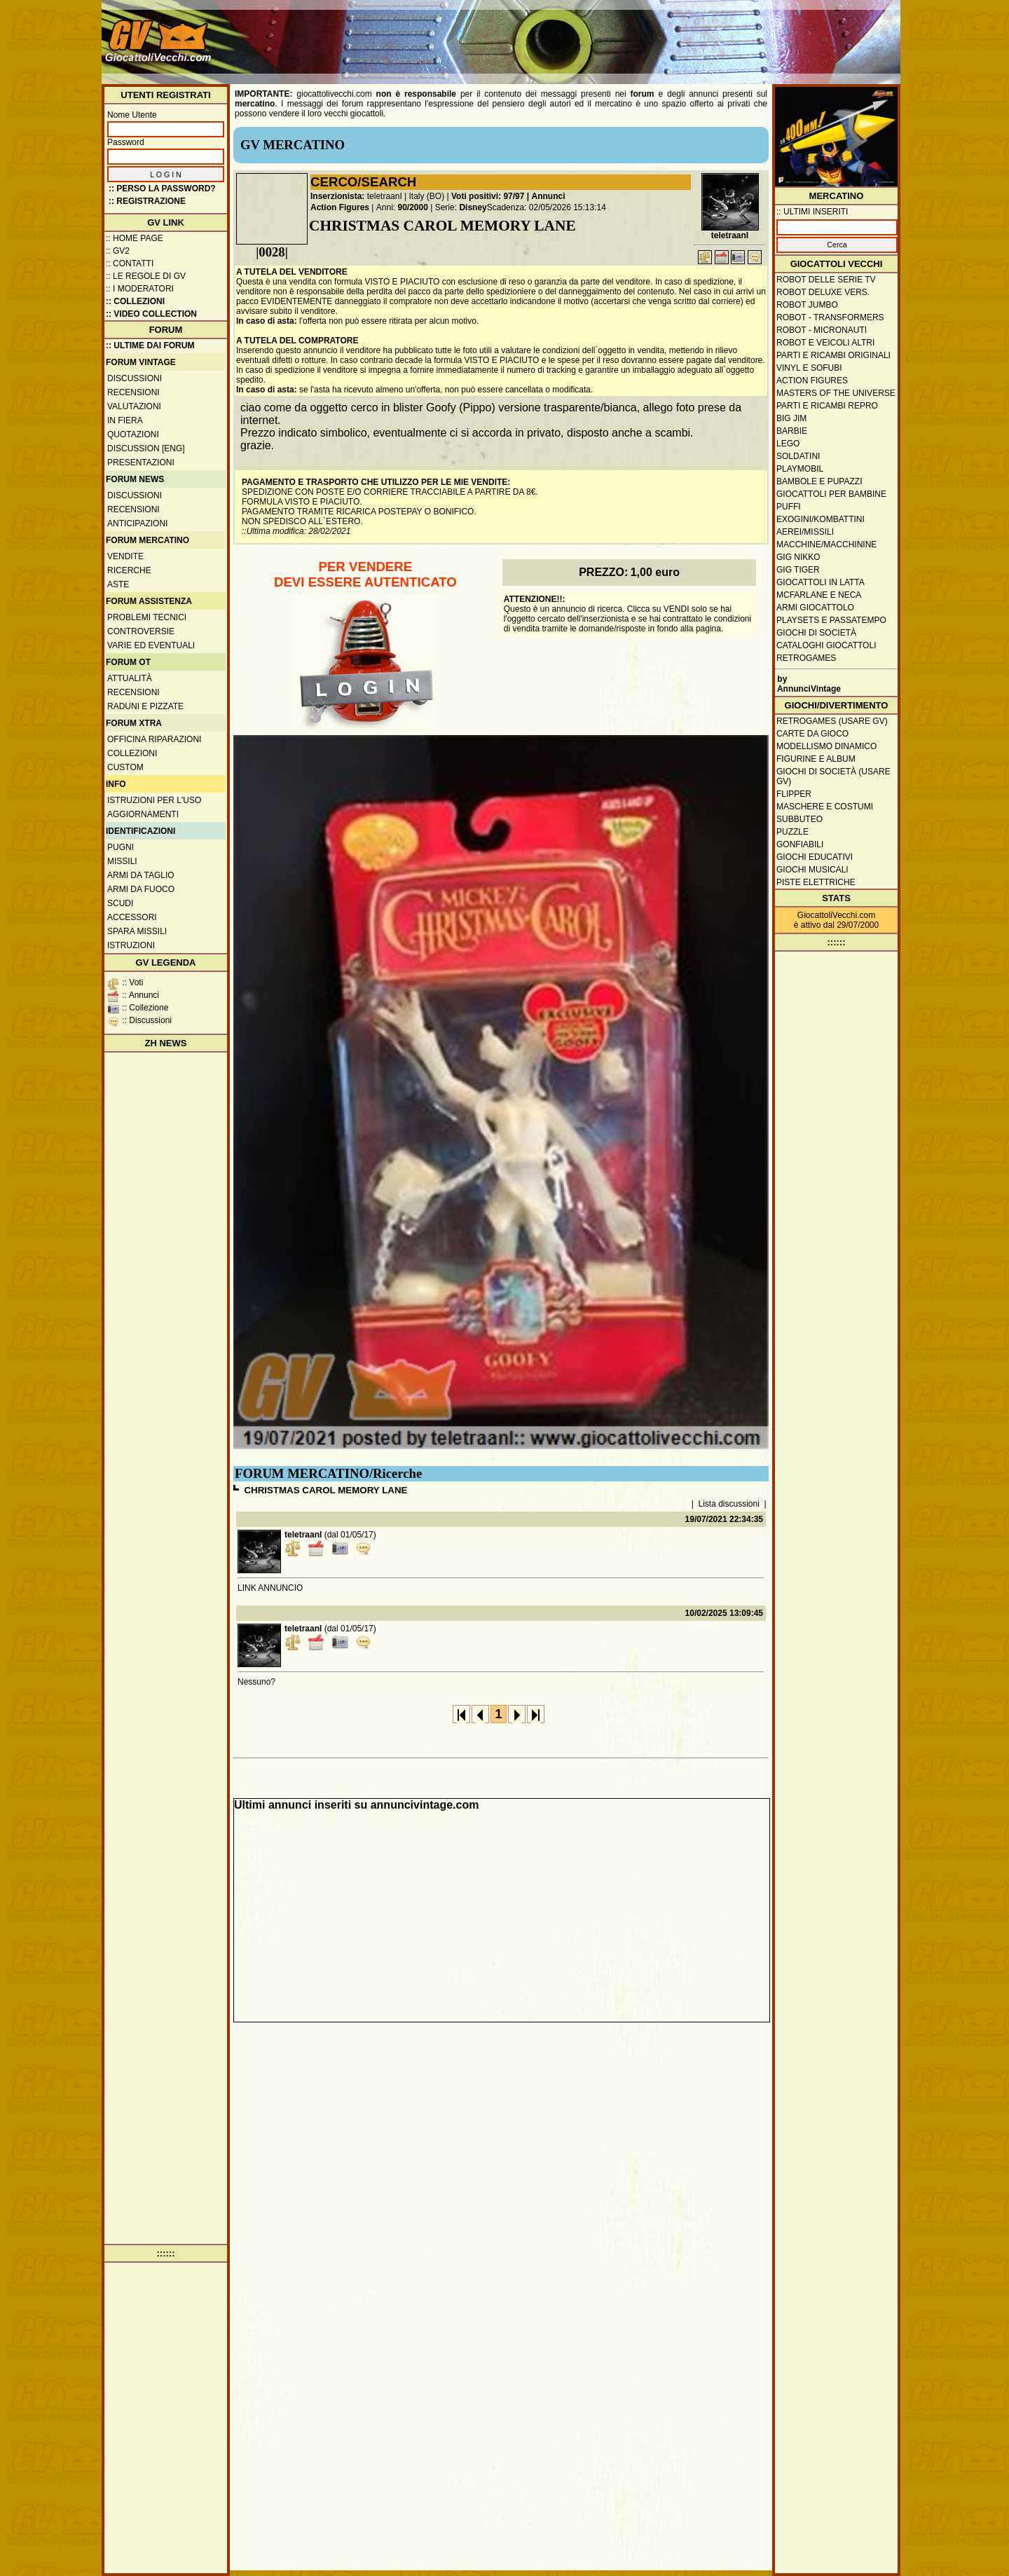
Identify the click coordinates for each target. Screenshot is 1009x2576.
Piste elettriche (816, 882)
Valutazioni (134, 406)
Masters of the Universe (835, 393)
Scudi (120, 903)
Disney (472, 207)
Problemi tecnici (146, 617)
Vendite (125, 556)
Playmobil (799, 469)
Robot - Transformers (830, 317)
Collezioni (132, 753)
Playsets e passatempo (831, 620)
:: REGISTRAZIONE (147, 201)
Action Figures (339, 207)
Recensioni (133, 392)
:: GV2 (118, 251)
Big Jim (791, 418)
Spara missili (137, 931)
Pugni (120, 847)
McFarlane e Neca (818, 595)
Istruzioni (131, 945)
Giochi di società (816, 633)
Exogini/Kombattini (820, 519)
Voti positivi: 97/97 (487, 196)
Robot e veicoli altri (825, 343)
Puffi (788, 507)
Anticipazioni (137, 523)
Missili (122, 861)
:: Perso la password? (162, 188)
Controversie (140, 631)
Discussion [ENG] (146, 448)
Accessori (132, 917)
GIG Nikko (798, 557)
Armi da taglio (140, 875)
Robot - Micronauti (821, 330)
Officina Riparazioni (154, 739)
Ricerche (129, 570)
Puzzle (792, 832)
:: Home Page (134, 238)
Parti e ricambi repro (827, 406)
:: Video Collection (151, 314)
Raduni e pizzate (145, 706)
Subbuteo (799, 819)
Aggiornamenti (143, 814)
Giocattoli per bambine (831, 494)
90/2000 (413, 207)
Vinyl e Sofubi (809, 368)
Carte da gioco (812, 734)
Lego (787, 443)
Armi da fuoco (140, 889)
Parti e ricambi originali (833, 355)
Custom (125, 767)
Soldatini (798, 456)
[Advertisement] (642, 35)
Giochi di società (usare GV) (833, 776)
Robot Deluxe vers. (823, 292)
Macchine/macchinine (826, 544)
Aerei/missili (805, 532)
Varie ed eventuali (151, 645)
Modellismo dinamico (826, 746)
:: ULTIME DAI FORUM (150, 345)
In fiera (125, 420)
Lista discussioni (729, 1504)
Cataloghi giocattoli (826, 645)
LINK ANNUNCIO (270, 1588)
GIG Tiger (798, 570)
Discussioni (134, 378)
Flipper (793, 794)
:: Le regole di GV (146, 276)
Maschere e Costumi (824, 806)
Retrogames (806, 658)
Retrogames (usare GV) (832, 721)
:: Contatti (129, 263)
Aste (118, 584)
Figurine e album (816, 759)
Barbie (791, 431)
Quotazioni (133, 434)
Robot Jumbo (807, 305)
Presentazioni (140, 462)
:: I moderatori (140, 289)
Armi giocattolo (815, 607)
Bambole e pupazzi (819, 481)
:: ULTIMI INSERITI (812, 212)
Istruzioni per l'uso (154, 800)
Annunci (548, 196)
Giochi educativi (814, 857)
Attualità (129, 678)
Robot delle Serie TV (826, 280)
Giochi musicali (812, 870)
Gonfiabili (799, 844)
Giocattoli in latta (820, 582)
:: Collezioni (135, 301)
